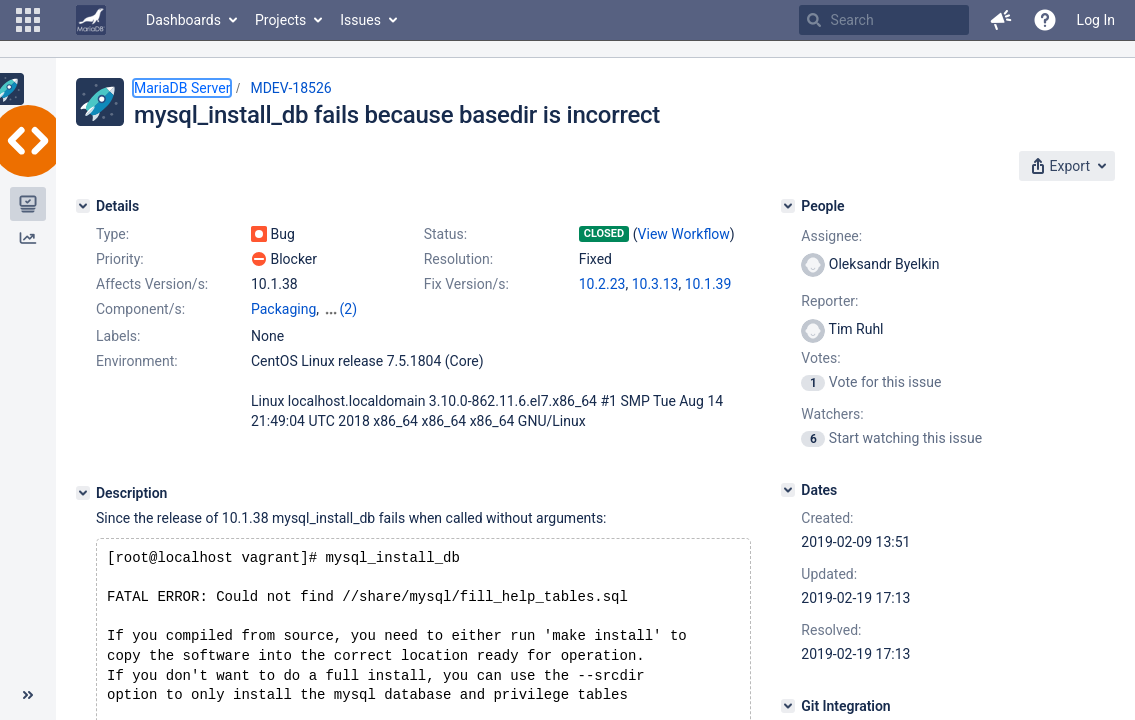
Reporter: (829, 301)
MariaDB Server (182, 88)
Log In (1096, 20)
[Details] (83, 206)
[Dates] (788, 490)
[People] (788, 206)
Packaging (283, 309)
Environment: (137, 361)
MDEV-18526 (290, 88)
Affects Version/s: (152, 284)
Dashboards (183, 20)
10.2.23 (602, 284)
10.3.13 (655, 284)
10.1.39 (708, 284)
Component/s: (140, 309)
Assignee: (831, 236)
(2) (349, 309)
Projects (280, 20)
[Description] (83, 493)
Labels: (118, 336)
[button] (28, 20)
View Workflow (684, 234)
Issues (360, 20)
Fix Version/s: (466, 284)
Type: (112, 234)
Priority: (120, 259)
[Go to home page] (91, 20)
